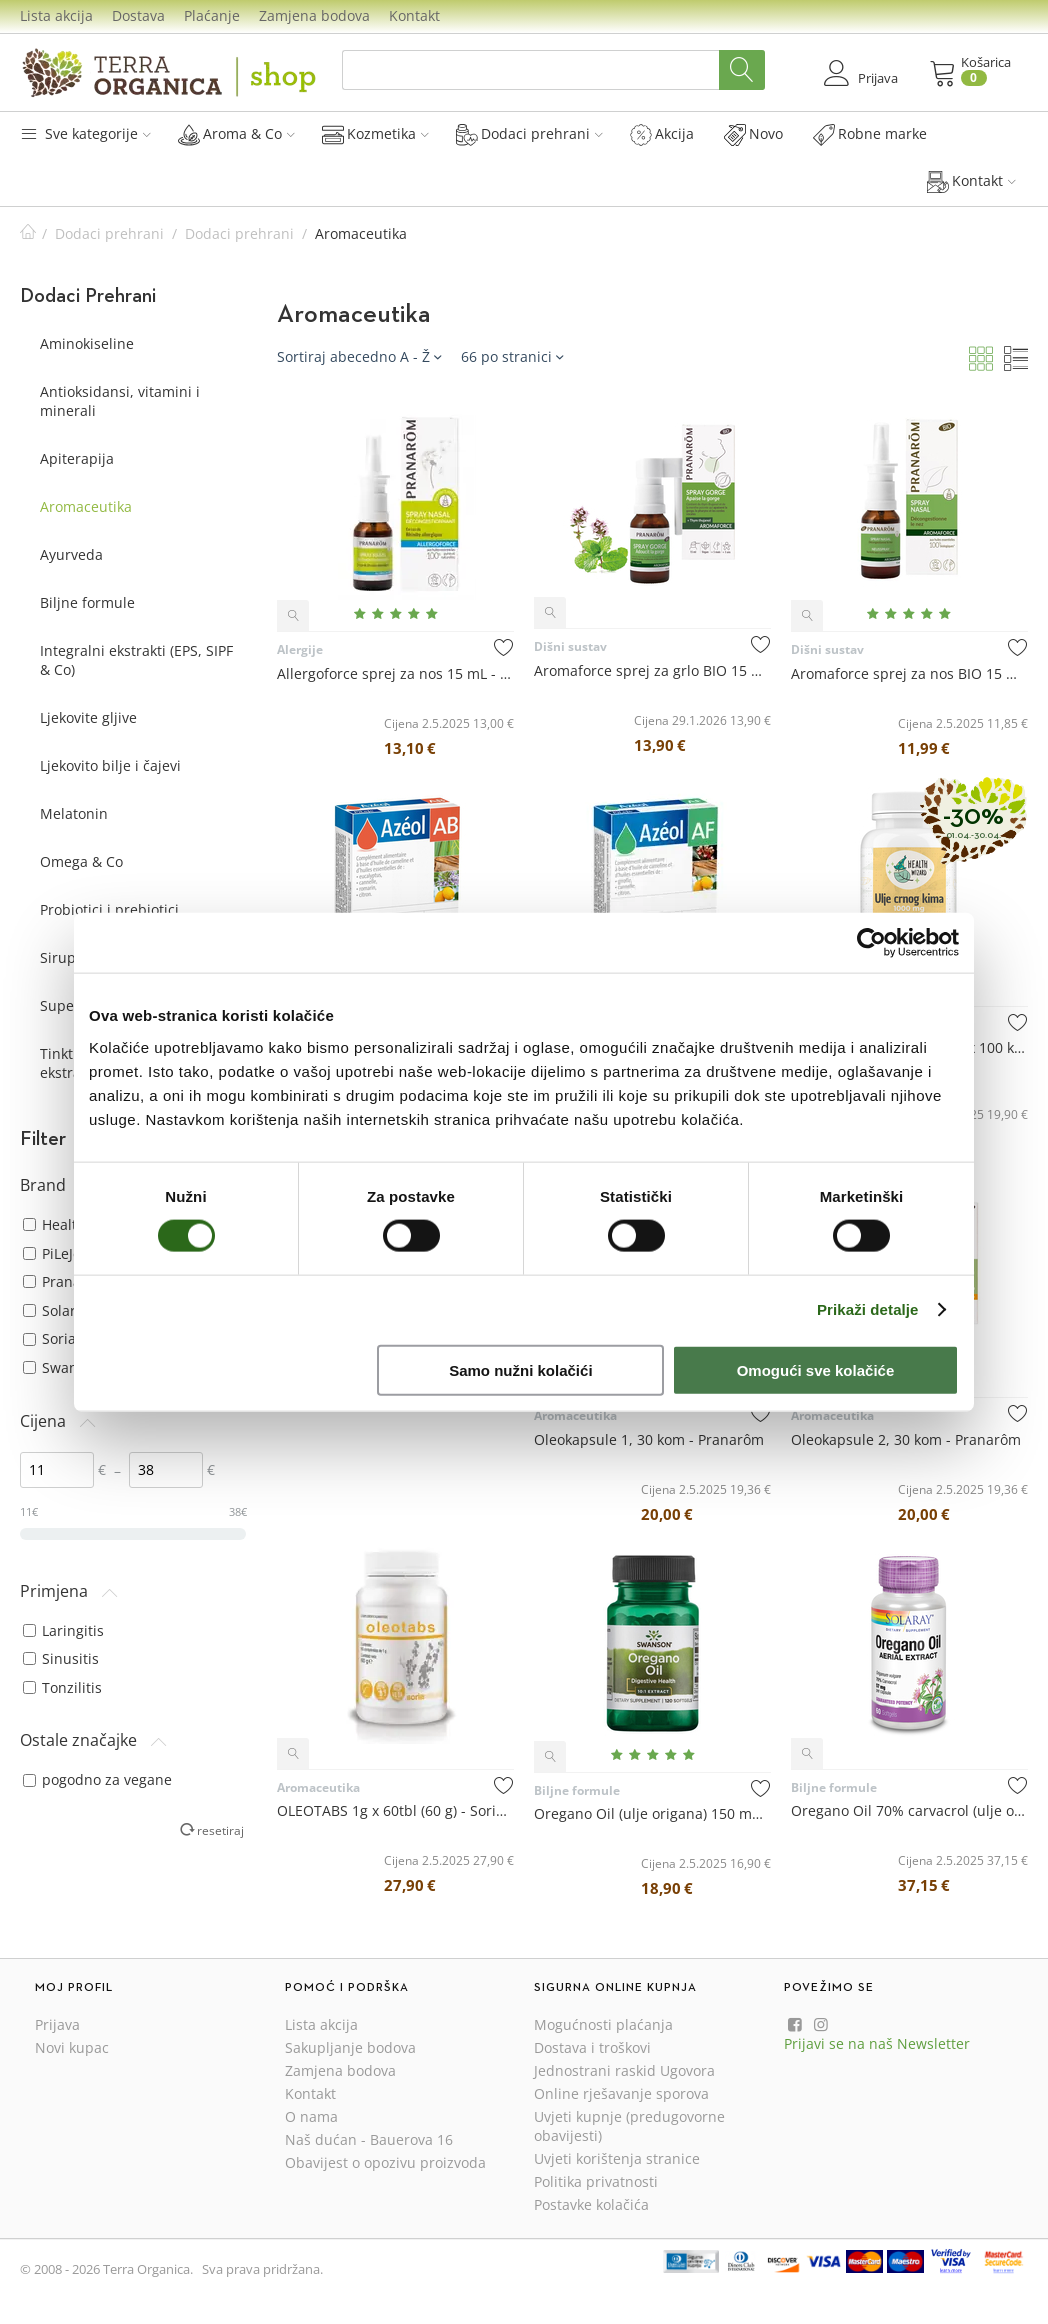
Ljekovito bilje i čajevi (110, 765)
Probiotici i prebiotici (109, 909)
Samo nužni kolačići (520, 1369)
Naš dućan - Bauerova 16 (369, 2139)
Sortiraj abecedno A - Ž (359, 356)
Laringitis (63, 1630)
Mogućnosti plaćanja (603, 2024)
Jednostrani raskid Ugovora (624, 2070)
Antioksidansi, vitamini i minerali (120, 401)
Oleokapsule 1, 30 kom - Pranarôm (649, 1439)
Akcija (662, 134)
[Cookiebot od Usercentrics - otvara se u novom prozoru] (871, 943)
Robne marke (870, 134)
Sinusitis (61, 1658)
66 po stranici (512, 356)
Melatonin (74, 813)
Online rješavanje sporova (621, 2093)
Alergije (300, 649)
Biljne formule (87, 602)
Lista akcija (56, 15)
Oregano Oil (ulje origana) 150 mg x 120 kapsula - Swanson (652, 1813)
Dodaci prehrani (529, 134)
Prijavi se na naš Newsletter (877, 2043)
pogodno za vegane (97, 1779)
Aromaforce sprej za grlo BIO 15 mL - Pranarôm (652, 670)
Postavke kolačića (591, 2204)
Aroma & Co (236, 134)
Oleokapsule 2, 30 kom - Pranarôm (906, 1439)
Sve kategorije (85, 133)
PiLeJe (52, 1253)
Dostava (138, 15)
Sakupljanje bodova (350, 2047)
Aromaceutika (86, 506)
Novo (753, 134)
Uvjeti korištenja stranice (617, 2158)
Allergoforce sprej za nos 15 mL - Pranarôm (395, 673)
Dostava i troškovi (592, 2047)
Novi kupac (72, 2047)
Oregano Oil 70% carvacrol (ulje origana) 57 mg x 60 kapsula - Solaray (909, 1810)
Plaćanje (212, 15)
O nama (311, 2116)
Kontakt (414, 15)
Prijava (57, 2024)
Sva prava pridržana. (262, 2269)
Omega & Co (81, 861)
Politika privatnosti (596, 2181)
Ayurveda (71, 554)
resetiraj (220, 1830)
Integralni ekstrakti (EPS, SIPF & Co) (136, 660)
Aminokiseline (87, 343)
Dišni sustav (570, 646)
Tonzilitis (62, 1687)
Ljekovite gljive (88, 717)
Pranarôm (65, 1281)
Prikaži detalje (868, 1309)
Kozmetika (375, 134)
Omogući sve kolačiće (816, 1369)
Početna (28, 233)
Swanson (62, 1367)
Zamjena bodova (314, 15)
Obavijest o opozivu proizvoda (385, 2162)
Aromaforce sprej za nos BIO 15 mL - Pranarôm (909, 673)
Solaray (57, 1310)
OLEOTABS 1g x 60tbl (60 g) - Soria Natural (395, 1810)
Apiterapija (77, 458)
